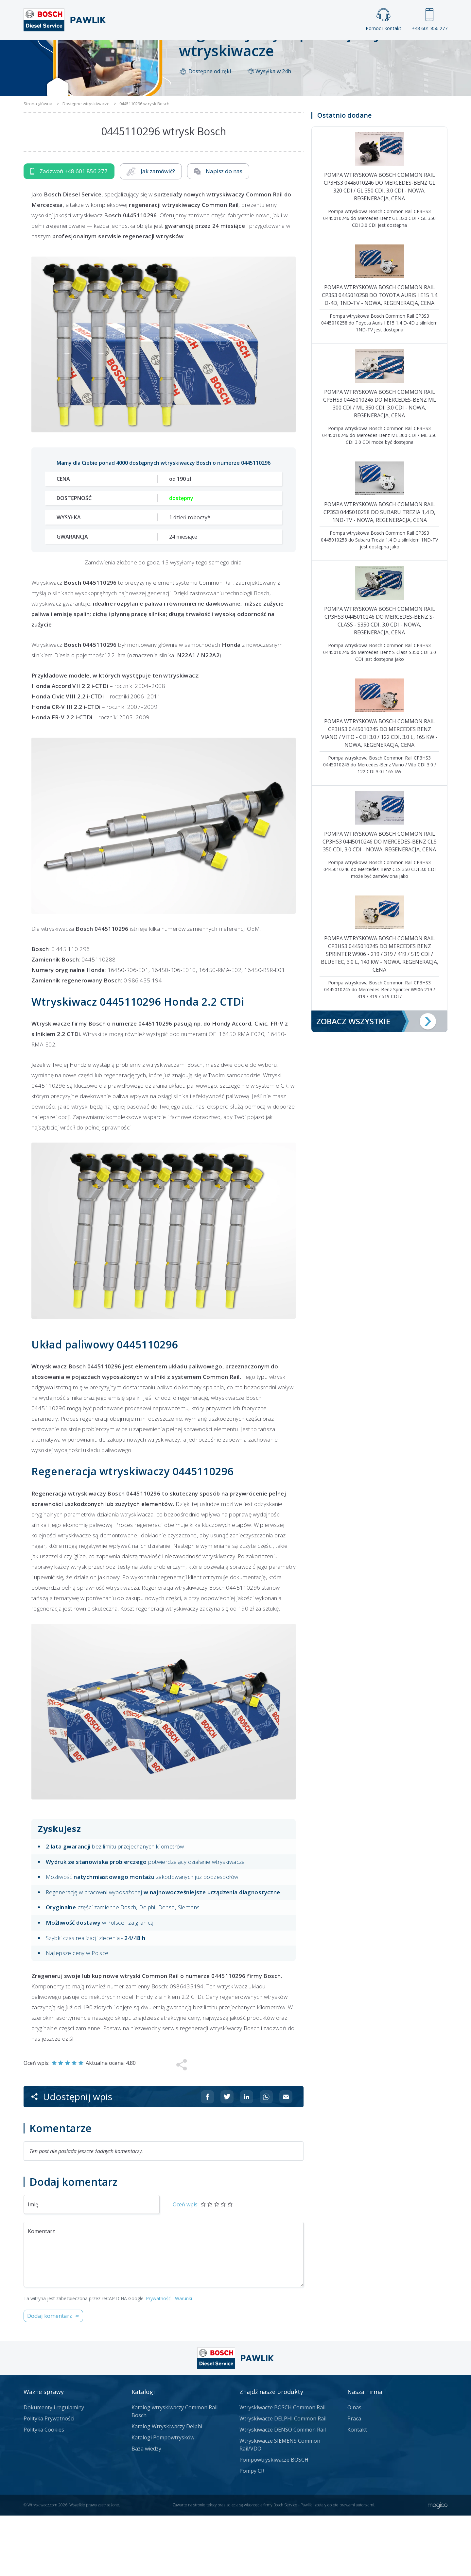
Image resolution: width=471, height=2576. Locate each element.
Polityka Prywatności (49, 2479)
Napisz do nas (218, 231)
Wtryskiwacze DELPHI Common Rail (282, 2479)
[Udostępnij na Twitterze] (227, 2157)
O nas (354, 2467)
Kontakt (317, 51)
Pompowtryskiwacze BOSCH (273, 2520)
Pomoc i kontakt (383, 19)
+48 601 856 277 (429, 19)
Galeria (210, 51)
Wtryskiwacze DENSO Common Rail (282, 2490)
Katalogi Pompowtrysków (162, 2497)
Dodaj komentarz (49, 2376)
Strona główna (163, 51)
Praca (245, 51)
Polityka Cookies (44, 2490)
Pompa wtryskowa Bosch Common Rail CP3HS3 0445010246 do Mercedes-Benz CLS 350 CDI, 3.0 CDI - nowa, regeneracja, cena (380, 901)
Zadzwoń (69, 231)
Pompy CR (251, 2531)
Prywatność (158, 2358)
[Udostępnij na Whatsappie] (266, 2157)
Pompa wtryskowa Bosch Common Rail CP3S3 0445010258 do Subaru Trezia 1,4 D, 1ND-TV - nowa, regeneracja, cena (379, 572)
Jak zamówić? (151, 231)
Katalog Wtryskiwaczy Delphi (166, 2486)
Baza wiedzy (146, 2509)
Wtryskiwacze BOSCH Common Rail (282, 2467)
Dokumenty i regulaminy (54, 2467)
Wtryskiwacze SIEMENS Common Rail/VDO (279, 2505)
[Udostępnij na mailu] (285, 2157)
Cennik (279, 51)
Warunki (183, 2358)
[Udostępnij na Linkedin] (246, 2157)
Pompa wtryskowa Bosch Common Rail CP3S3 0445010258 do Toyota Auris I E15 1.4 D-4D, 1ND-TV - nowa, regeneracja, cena (379, 355)
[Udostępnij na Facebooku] (207, 2157)
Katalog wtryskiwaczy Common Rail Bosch (174, 2471)
